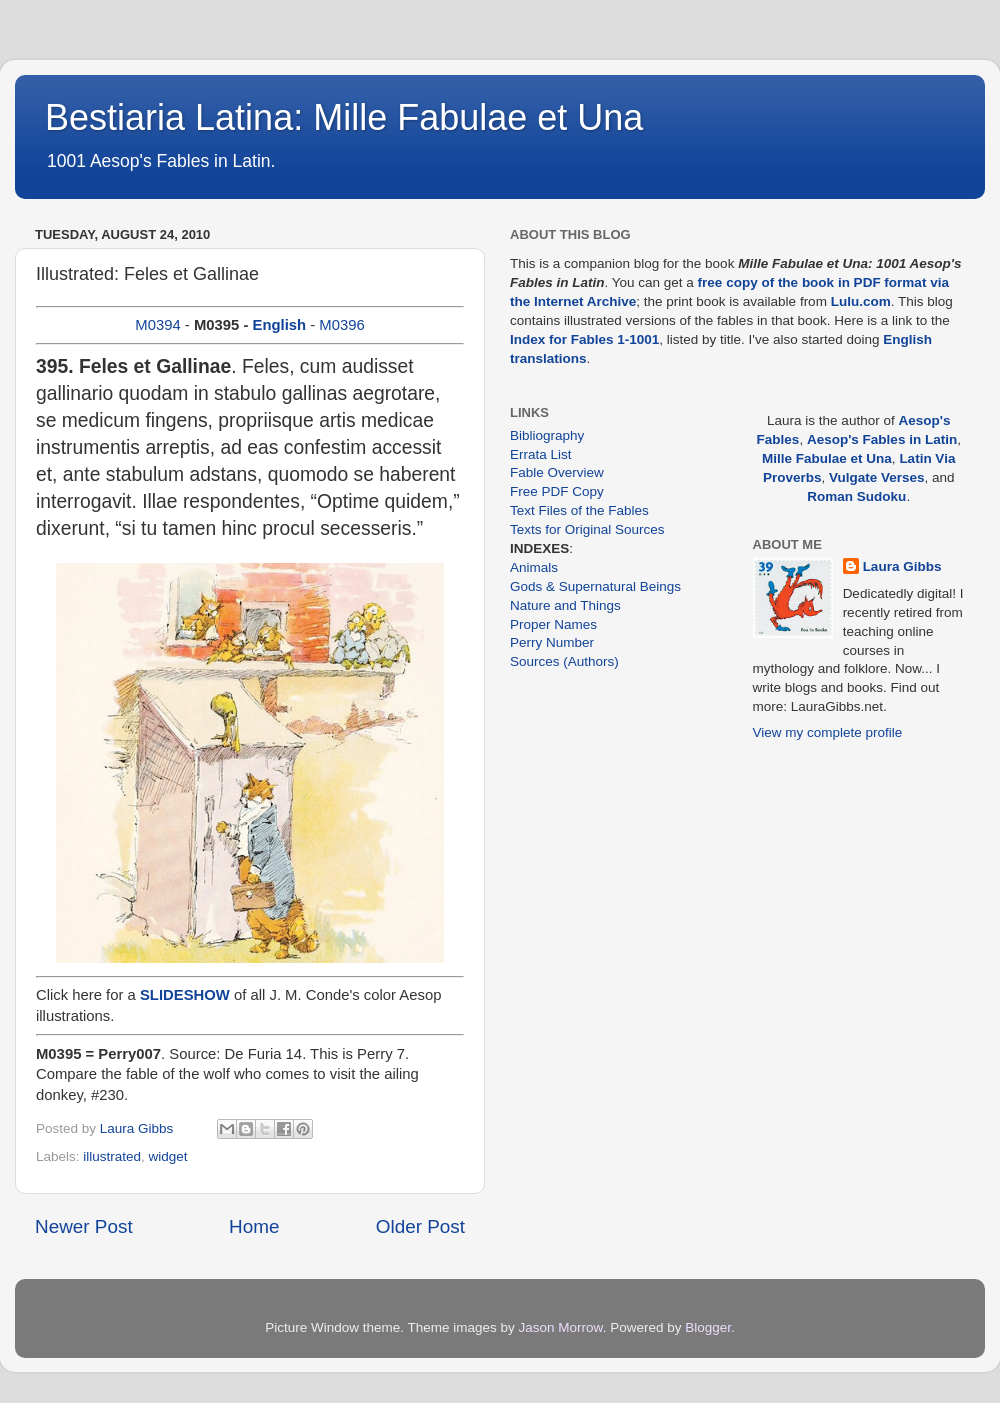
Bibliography (547, 435)
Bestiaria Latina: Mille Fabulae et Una (344, 117)
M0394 (157, 325)
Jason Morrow (561, 1327)
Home (254, 1226)
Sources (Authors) (564, 661)
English (279, 325)
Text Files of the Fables (579, 510)
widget (168, 1156)
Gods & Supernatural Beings (595, 586)
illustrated (112, 1156)
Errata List (541, 454)
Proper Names (553, 624)
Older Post (420, 1226)
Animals (534, 567)
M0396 (341, 325)
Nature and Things (565, 605)
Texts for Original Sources (587, 529)
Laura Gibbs (902, 566)
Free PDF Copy (557, 491)
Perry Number (552, 642)
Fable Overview (557, 472)
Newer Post (84, 1226)
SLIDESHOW (185, 995)
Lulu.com (861, 301)
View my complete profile (828, 732)
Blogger (708, 1327)
